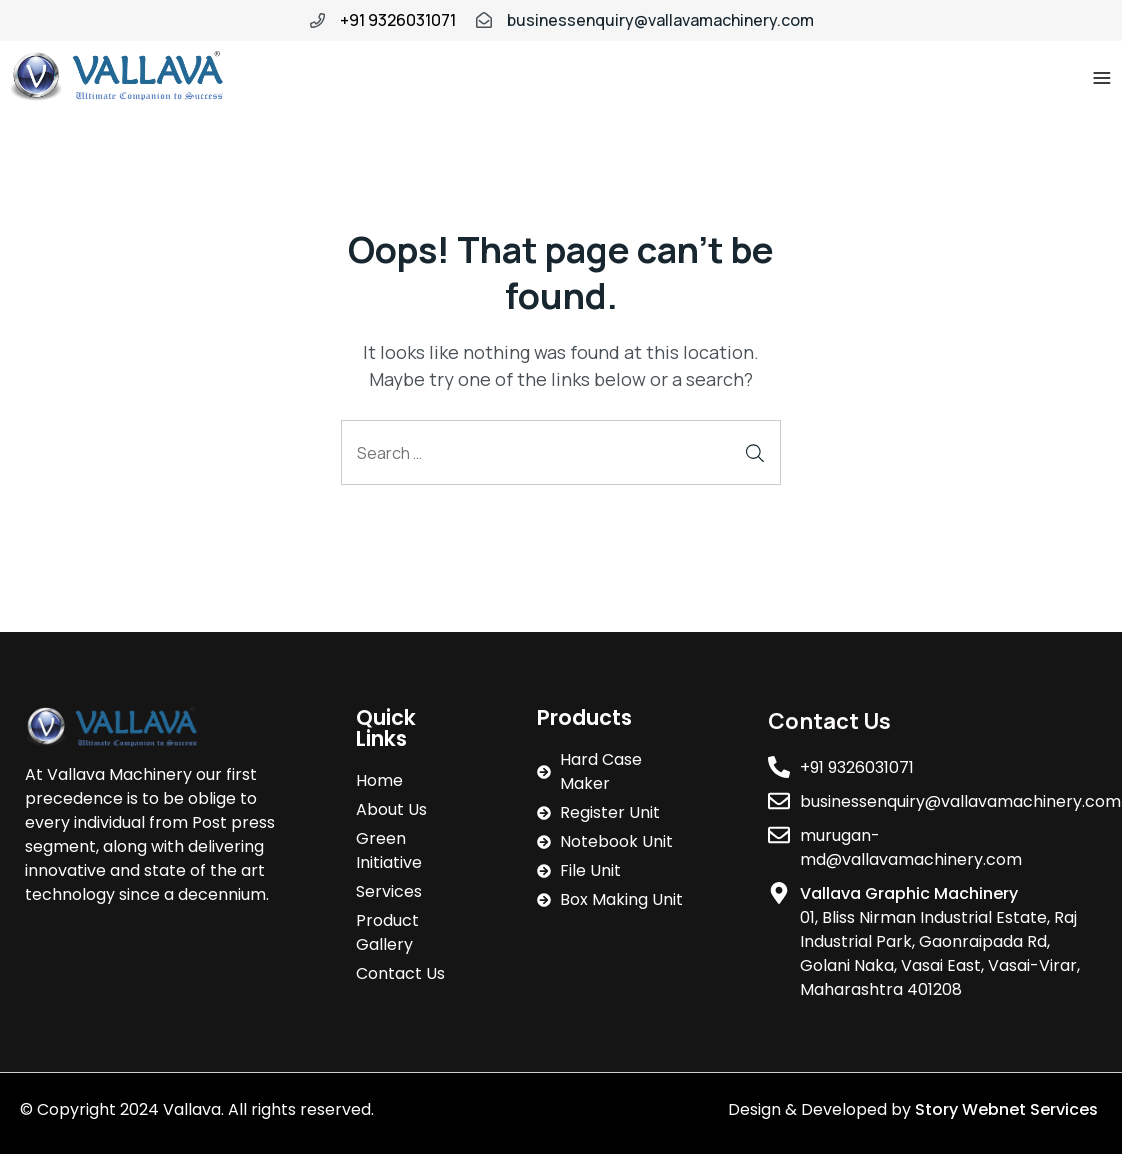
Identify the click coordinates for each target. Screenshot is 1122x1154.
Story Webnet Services (1008, 1109)
